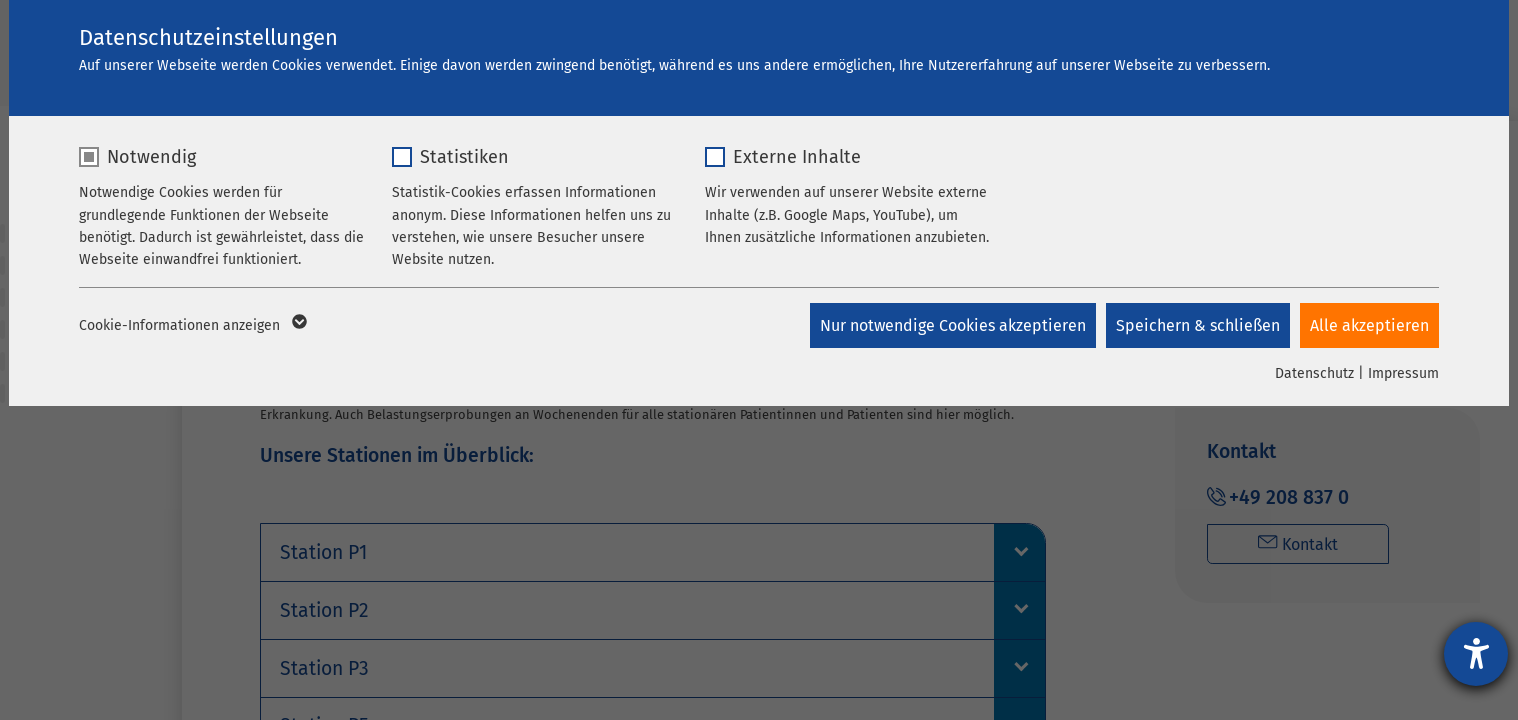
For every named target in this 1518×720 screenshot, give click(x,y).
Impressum (1403, 373)
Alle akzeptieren (1369, 325)
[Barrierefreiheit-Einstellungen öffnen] (1476, 654)
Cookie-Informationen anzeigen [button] (191, 326)
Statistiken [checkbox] (464, 157)
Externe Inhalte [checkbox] (797, 157)
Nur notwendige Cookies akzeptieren (953, 325)
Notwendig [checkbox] (151, 157)
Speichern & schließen (1198, 325)
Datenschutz (1314, 373)
